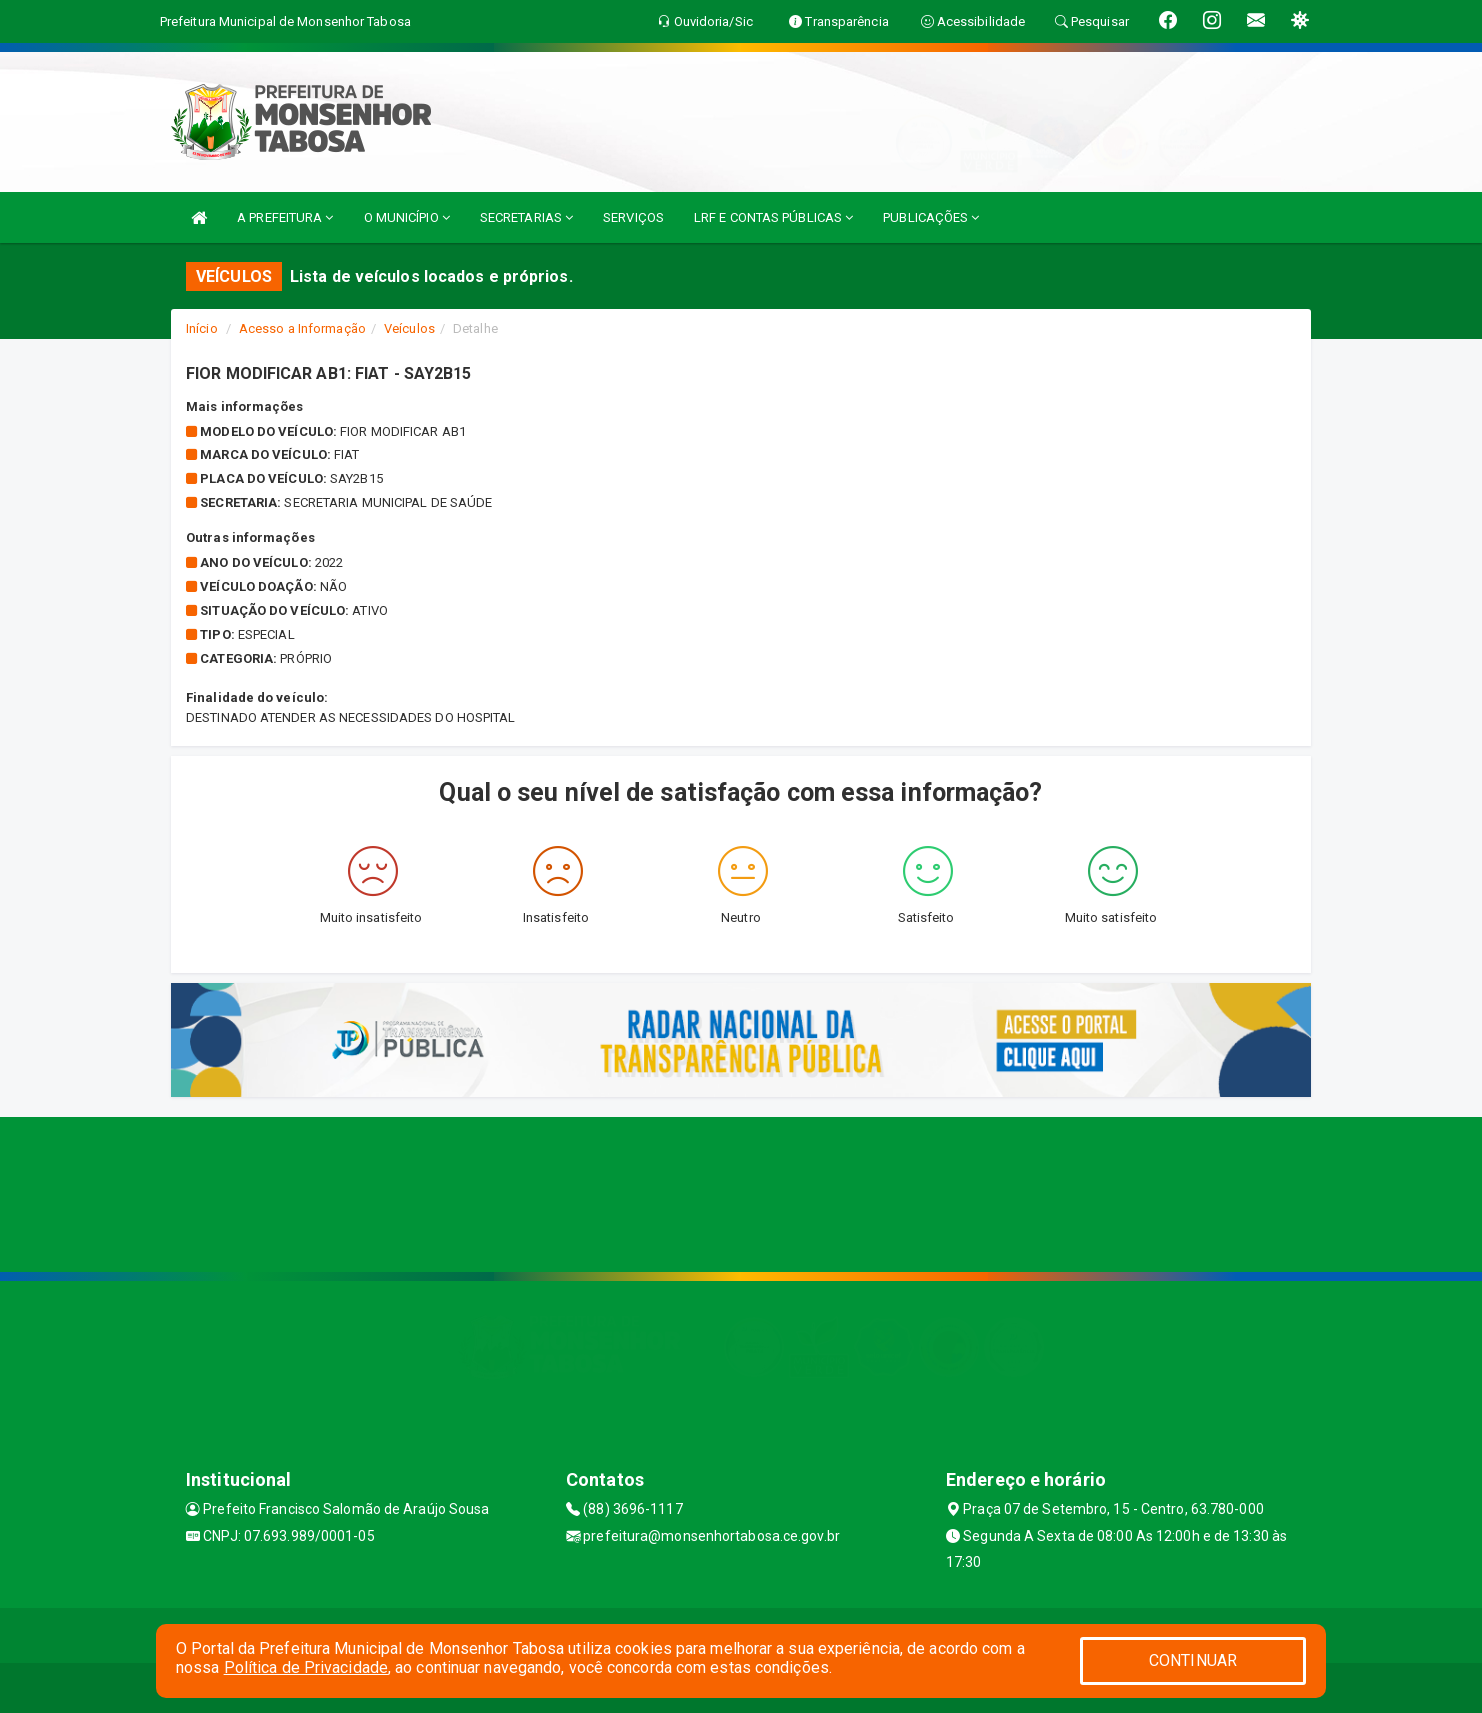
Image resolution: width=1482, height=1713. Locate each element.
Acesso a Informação (302, 328)
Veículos (409, 328)
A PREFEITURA (285, 217)
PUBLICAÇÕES (931, 217)
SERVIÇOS (633, 217)
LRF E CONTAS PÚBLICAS (773, 217)
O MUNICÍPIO (407, 217)
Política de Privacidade (306, 1667)
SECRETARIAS (526, 217)
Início (202, 328)
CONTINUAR (1193, 1660)
